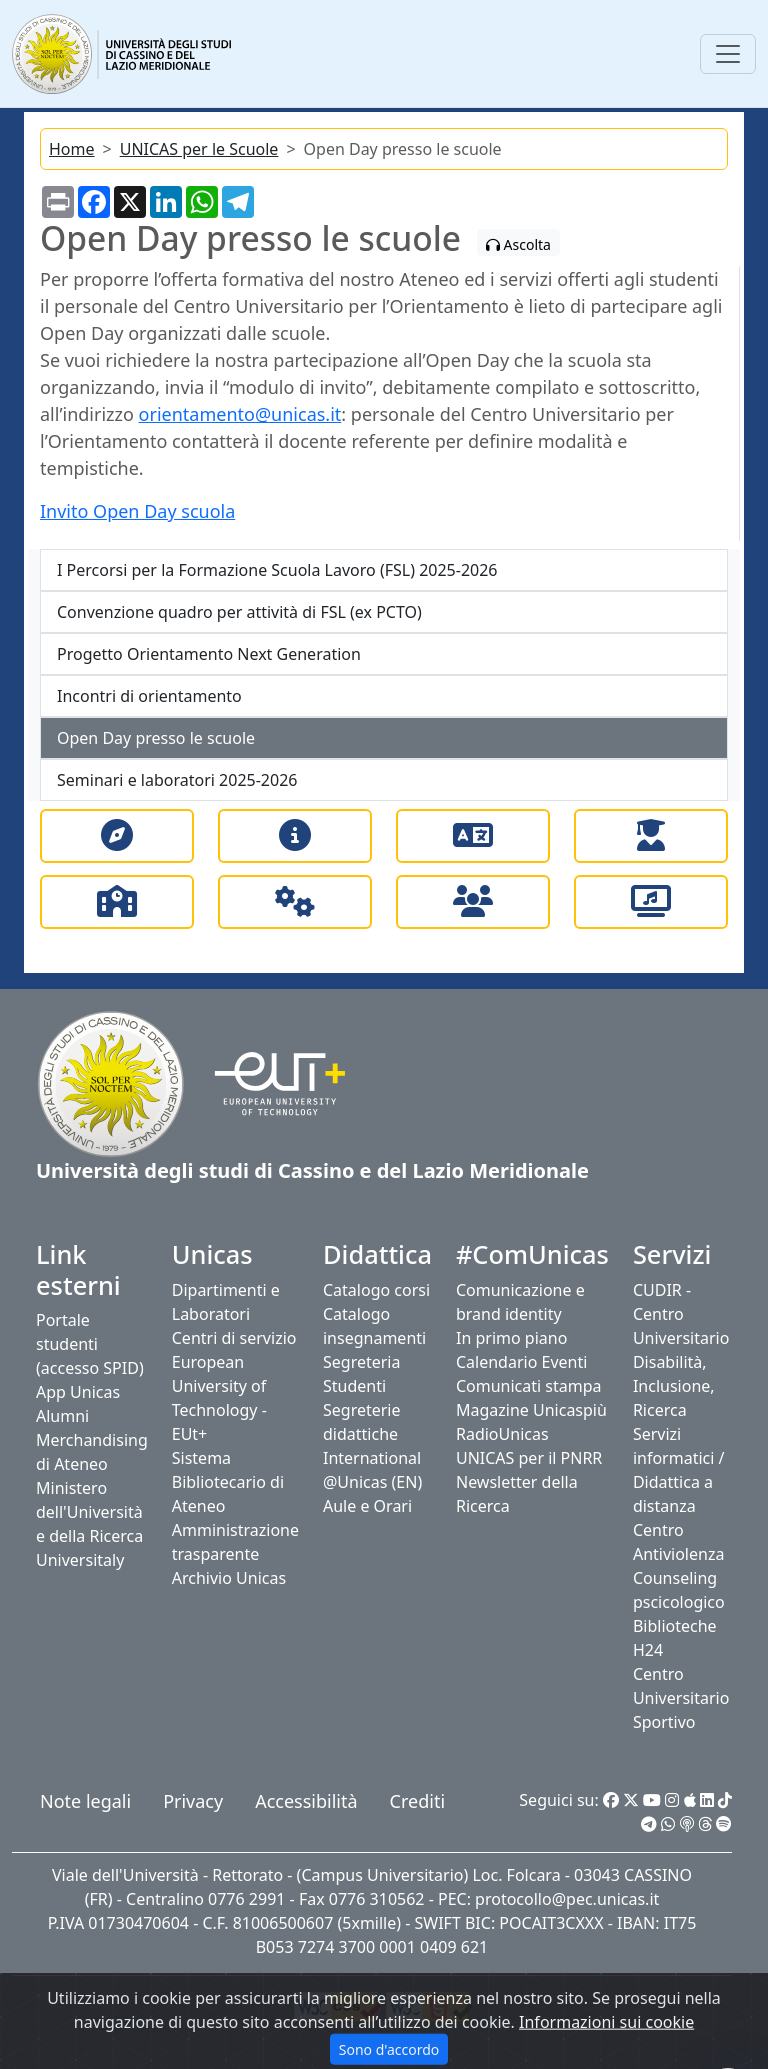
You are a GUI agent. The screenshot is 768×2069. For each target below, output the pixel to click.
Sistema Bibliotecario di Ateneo (228, 1482)
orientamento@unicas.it (240, 414)
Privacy (193, 1801)
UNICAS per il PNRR (529, 1458)
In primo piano (511, 1338)
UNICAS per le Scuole (199, 149)
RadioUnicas (502, 1434)
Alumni (62, 1416)
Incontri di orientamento (149, 696)
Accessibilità (306, 1801)
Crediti (417, 1801)
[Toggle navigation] (728, 54)
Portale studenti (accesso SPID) (90, 1344)
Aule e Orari (367, 1506)
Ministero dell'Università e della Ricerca (89, 1512)
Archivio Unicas (229, 1578)
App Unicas (78, 1392)
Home (72, 149)
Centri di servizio (234, 1338)
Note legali (85, 1801)
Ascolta (518, 244)
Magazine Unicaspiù (531, 1410)
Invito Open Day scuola (137, 511)
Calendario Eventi (521, 1362)
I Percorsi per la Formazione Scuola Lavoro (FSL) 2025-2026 (277, 570)
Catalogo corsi (376, 1290)
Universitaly (80, 1560)
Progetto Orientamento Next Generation (209, 654)
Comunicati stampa (529, 1386)
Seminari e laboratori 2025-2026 (177, 780)
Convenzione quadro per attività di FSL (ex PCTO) (239, 612)
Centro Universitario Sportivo (681, 1698)
